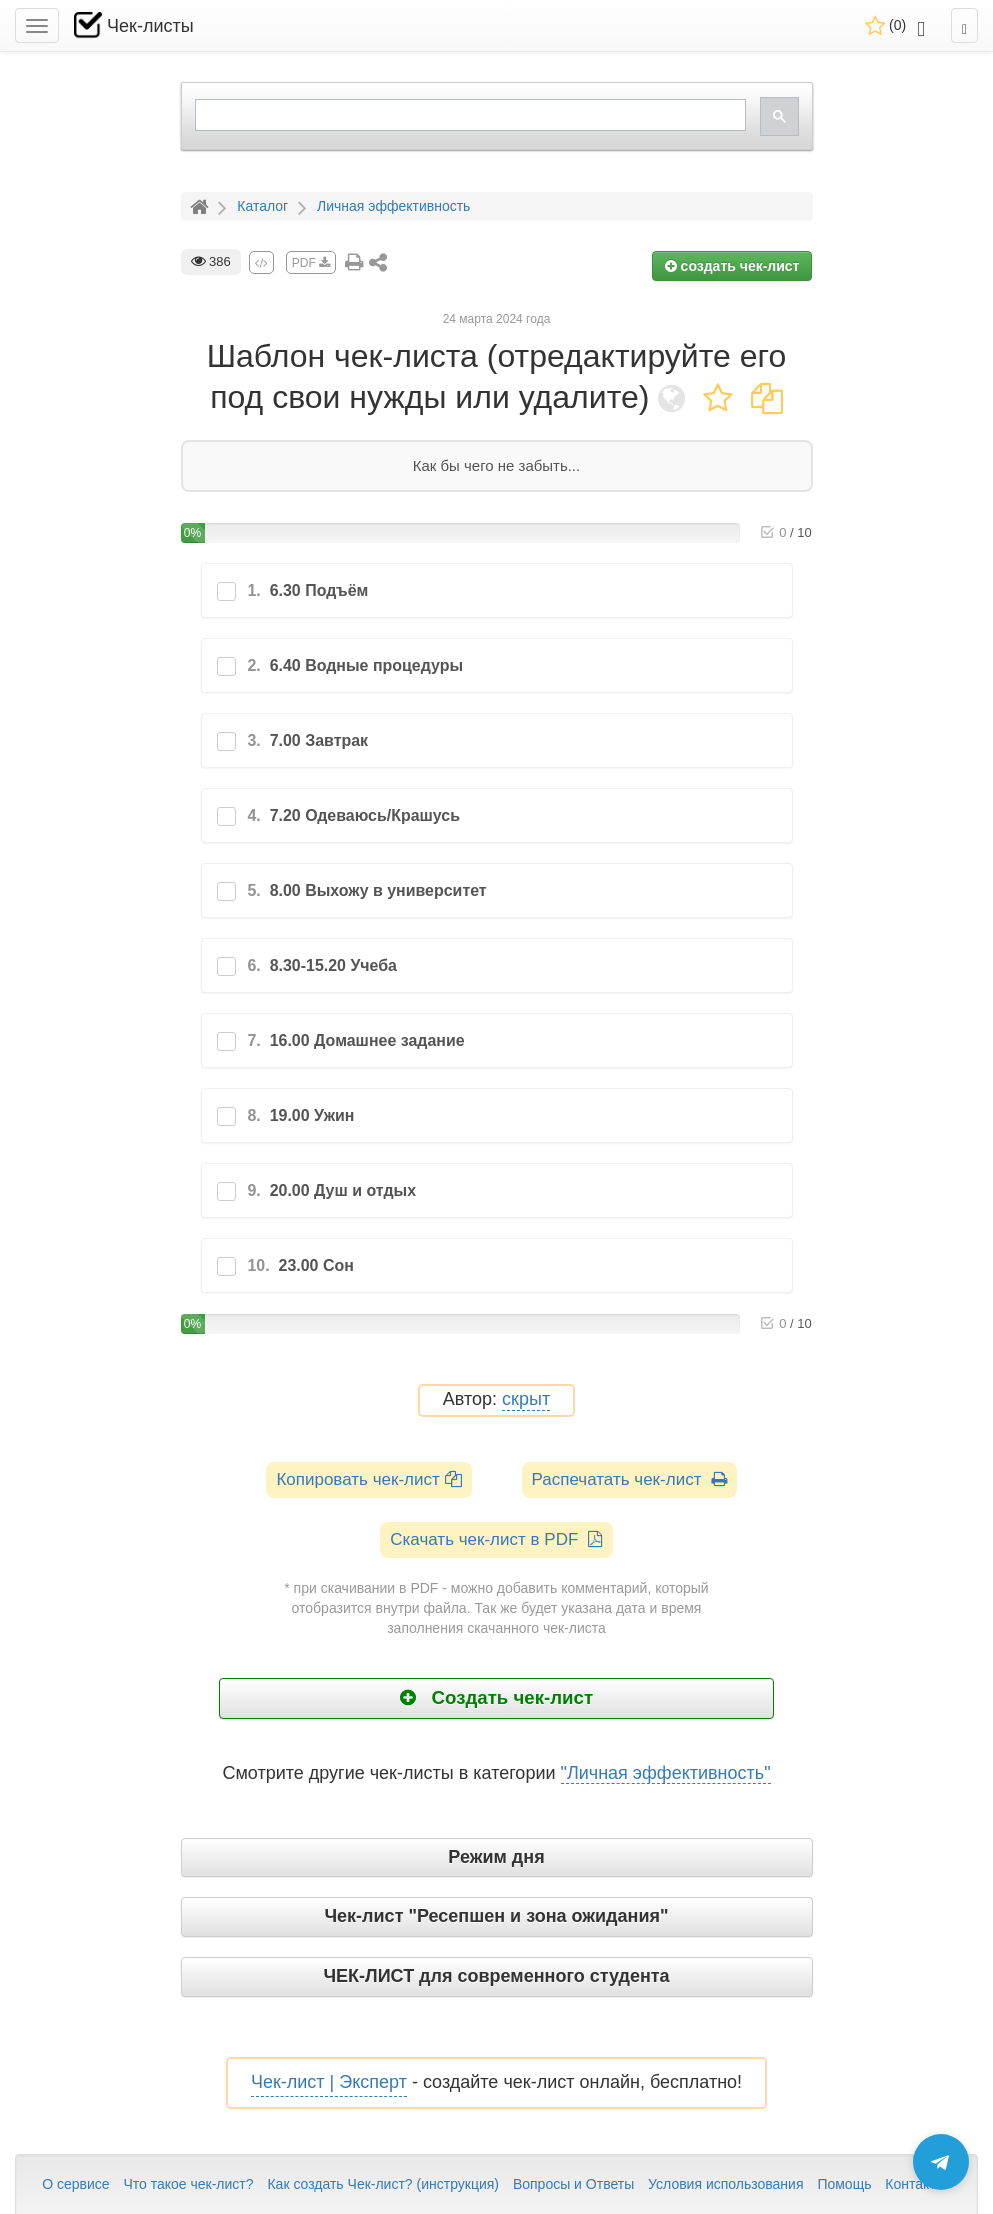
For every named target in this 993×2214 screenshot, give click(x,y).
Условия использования (725, 2184)
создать (732, 266)
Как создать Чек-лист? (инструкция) (383, 2184)
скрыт (526, 1399)
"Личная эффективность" (666, 1773)
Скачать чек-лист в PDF (496, 1539)
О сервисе (75, 2184)
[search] (468, 115)
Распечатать (629, 1479)
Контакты (915, 2184)
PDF (311, 263)
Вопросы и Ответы (573, 2184)
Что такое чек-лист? (188, 2184)
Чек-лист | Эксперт (329, 2082)
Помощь (844, 2184)
